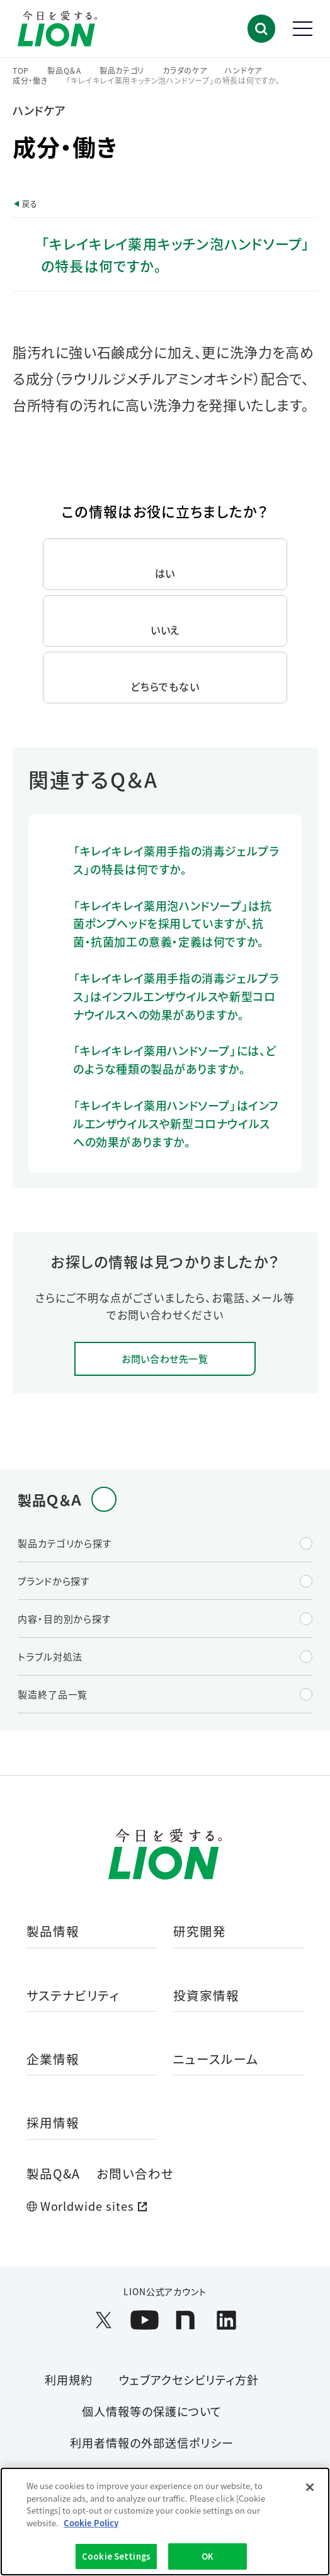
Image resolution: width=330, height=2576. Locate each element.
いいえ (165, 629)
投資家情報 (206, 1996)
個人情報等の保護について (152, 2411)
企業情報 (52, 2059)
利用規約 (69, 2379)
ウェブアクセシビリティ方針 (188, 2379)
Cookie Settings (116, 2556)
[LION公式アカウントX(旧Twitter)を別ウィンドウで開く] (103, 2320)
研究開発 (199, 1932)
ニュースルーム (216, 2059)
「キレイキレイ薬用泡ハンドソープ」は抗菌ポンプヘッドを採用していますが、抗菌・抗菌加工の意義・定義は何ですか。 (172, 923)
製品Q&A (53, 2173)
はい (165, 573)
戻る (29, 203)
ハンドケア (243, 70)
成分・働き (30, 81)
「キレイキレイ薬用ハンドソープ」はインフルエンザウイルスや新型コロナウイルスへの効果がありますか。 (175, 1123)
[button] (262, 28)
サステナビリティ (73, 1996)
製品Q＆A (64, 70)
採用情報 (52, 2123)
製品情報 (52, 1932)
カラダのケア (184, 70)
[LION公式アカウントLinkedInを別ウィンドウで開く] (226, 2320)
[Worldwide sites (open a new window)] (165, 2206)
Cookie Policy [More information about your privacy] (91, 2523)
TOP (21, 70)
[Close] (310, 2487)
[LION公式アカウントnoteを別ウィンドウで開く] (185, 2320)
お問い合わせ (135, 2173)
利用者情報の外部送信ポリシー (151, 2442)
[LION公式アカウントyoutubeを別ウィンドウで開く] (144, 2320)
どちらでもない (165, 686)
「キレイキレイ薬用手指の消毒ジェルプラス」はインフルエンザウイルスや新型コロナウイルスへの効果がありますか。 (176, 996)
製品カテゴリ (122, 70)
